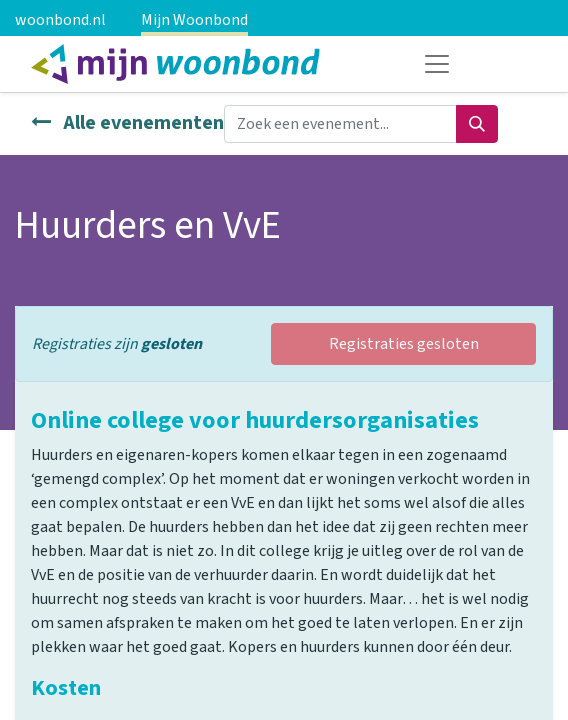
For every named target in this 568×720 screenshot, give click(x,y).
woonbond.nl (60, 20)
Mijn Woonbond (194, 20)
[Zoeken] (477, 124)
